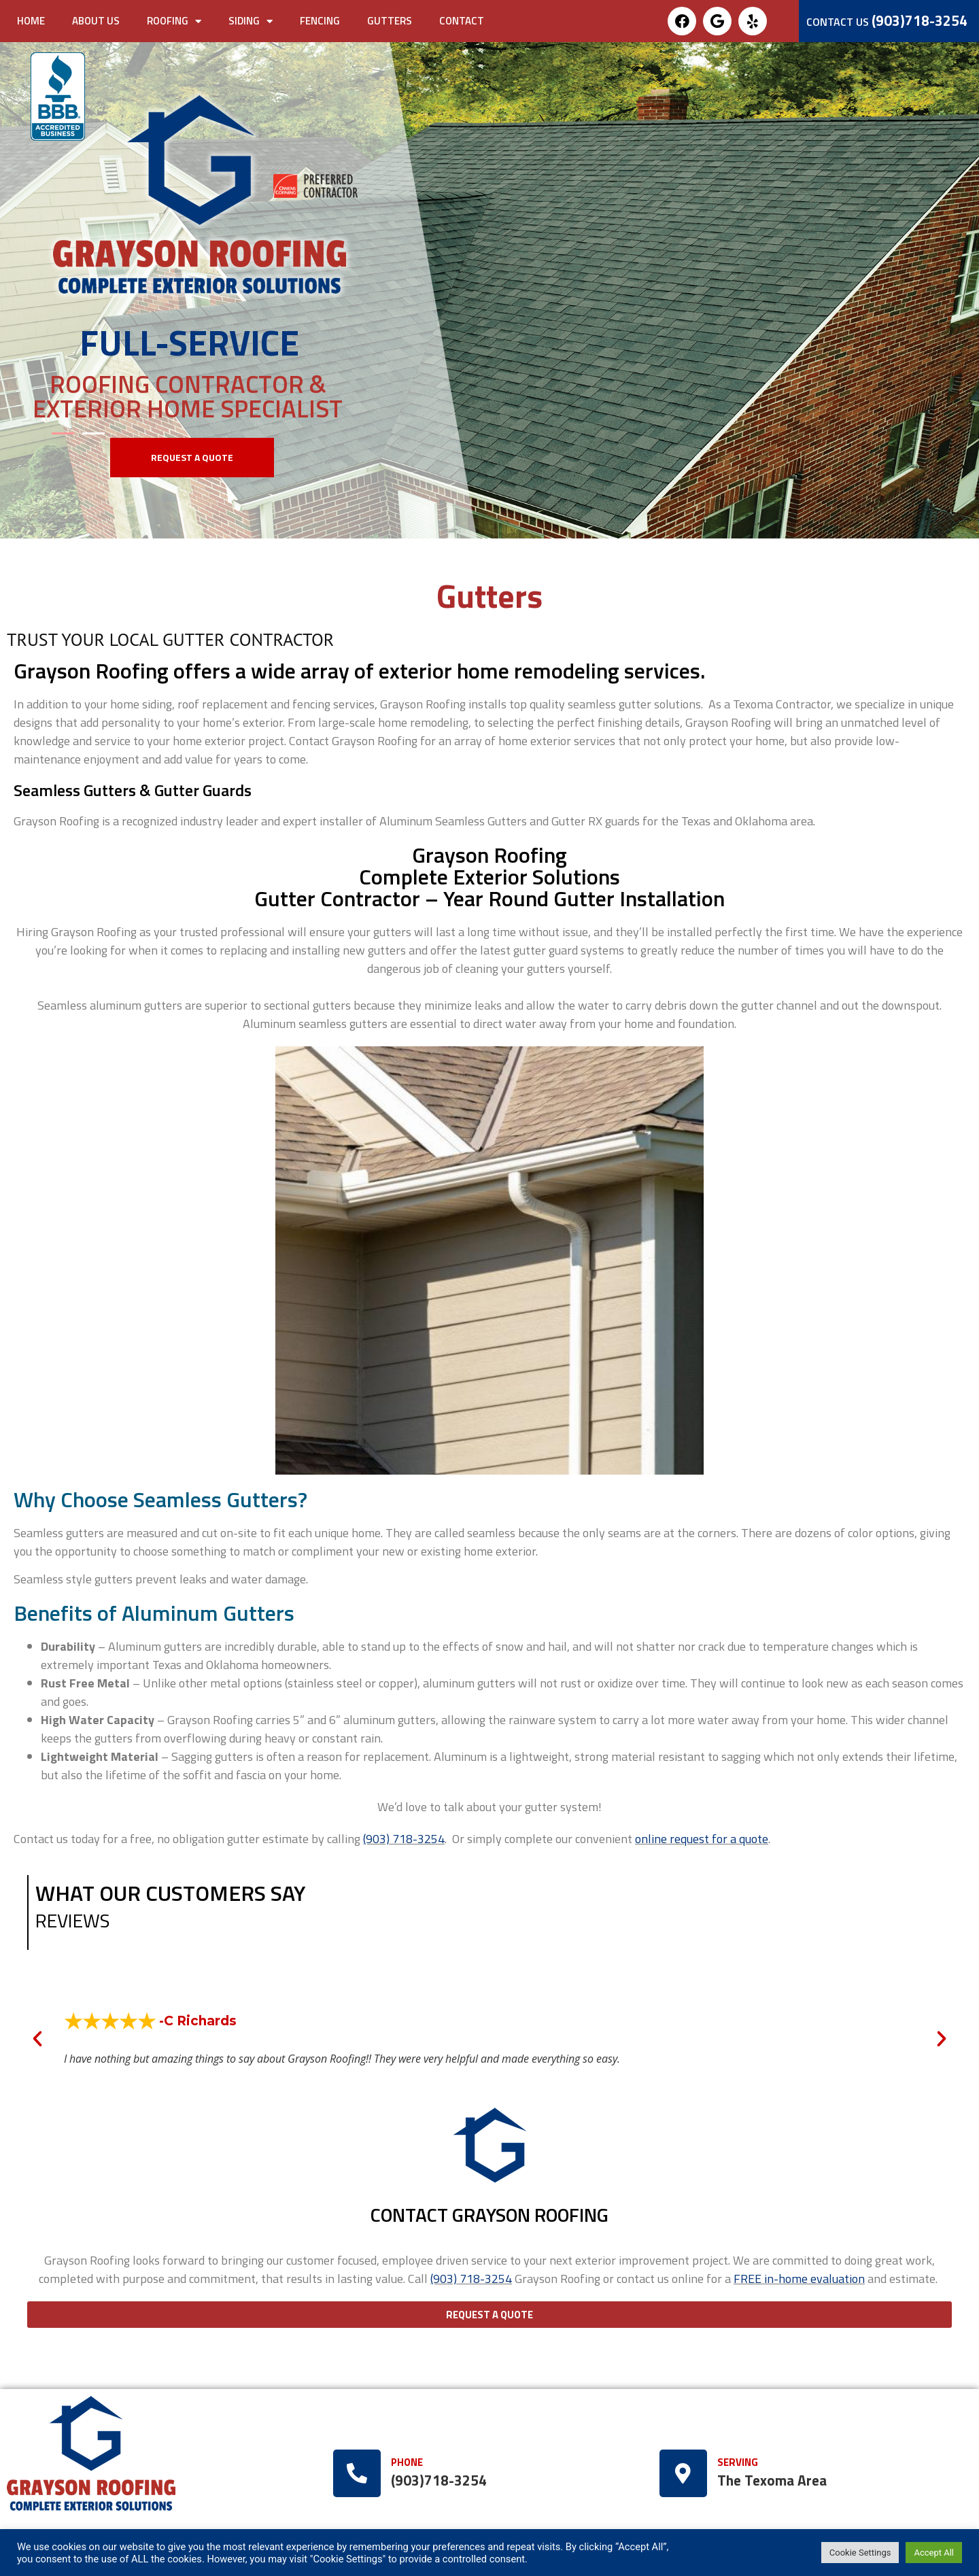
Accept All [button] (934, 2552)
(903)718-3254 (919, 20)
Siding (250, 21)
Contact (461, 21)
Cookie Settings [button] (860, 2552)
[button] (192, 457)
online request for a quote (701, 1839)
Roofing (174, 21)
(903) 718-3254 (471, 2278)
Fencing (320, 21)
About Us (96, 21)
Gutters (389, 21)
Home (31, 21)
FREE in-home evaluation (799, 2278)
